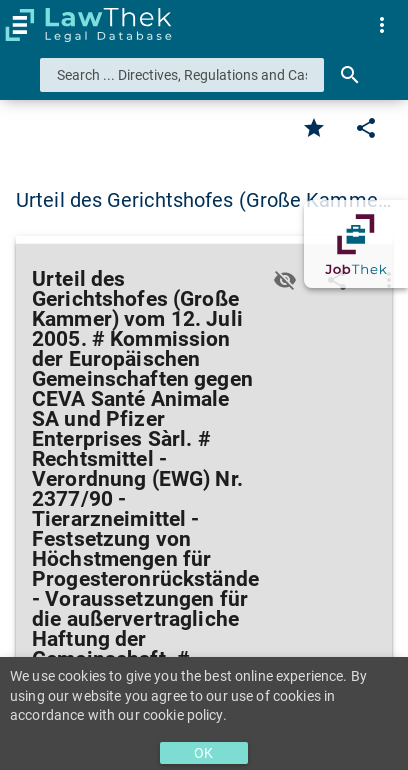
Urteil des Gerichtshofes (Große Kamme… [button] (203, 200)
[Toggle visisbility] (285, 280)
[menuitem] (382, 25)
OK (203, 753)
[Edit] (366, 128)
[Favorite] (314, 128)
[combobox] (182, 75)
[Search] (350, 75)
